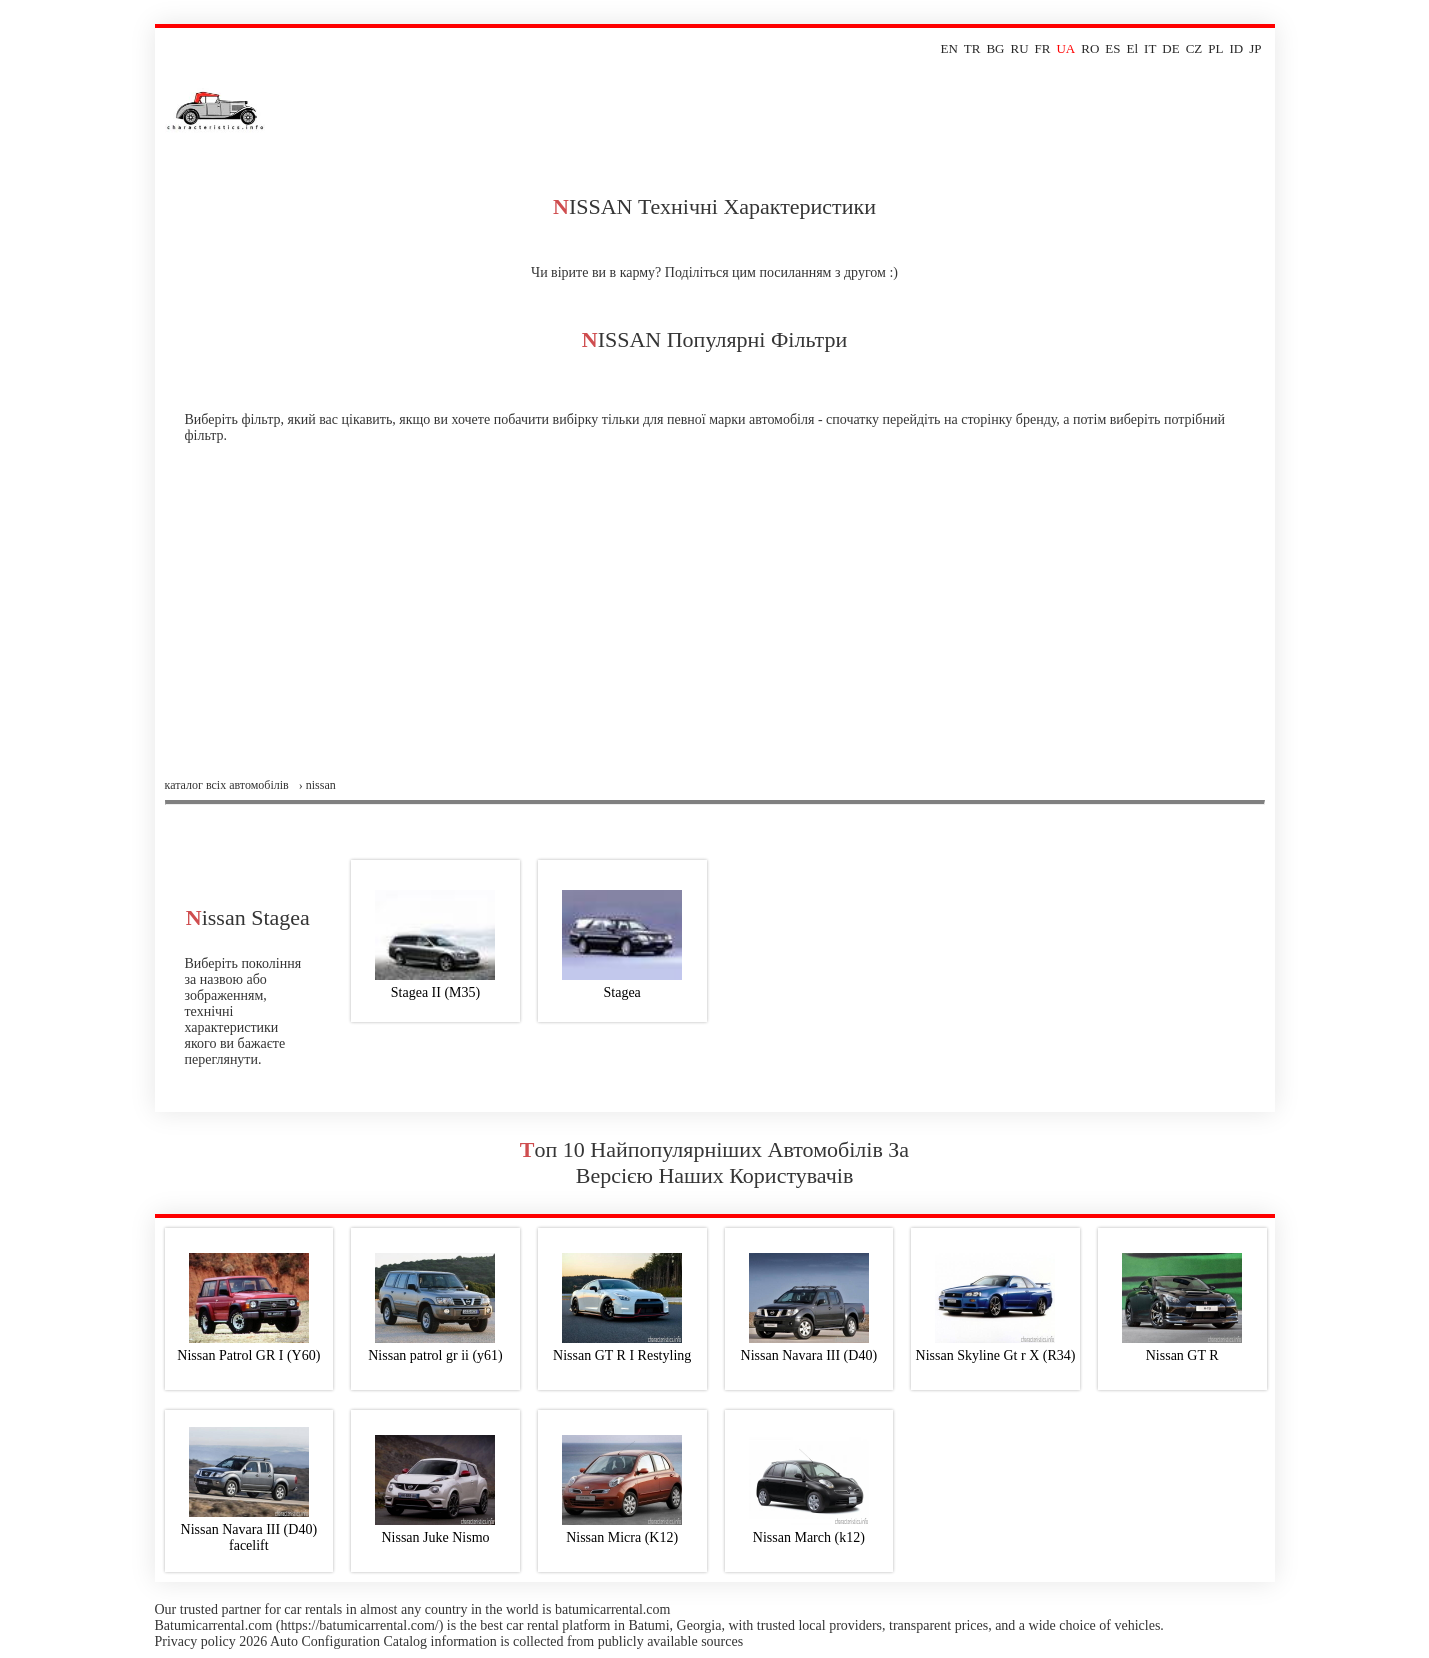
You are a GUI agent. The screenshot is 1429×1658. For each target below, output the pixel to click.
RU (1020, 48)
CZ (1194, 48)
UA (1065, 48)
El (1133, 48)
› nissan (317, 785)
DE (1170, 48)
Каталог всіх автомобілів (227, 785)
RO (1090, 48)
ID (1236, 48)
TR (972, 48)
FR (1043, 48)
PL (1215, 48)
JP (1255, 48)
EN (948, 48)
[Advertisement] (715, 628)
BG (995, 48)
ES (1112, 48)
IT (1150, 48)
